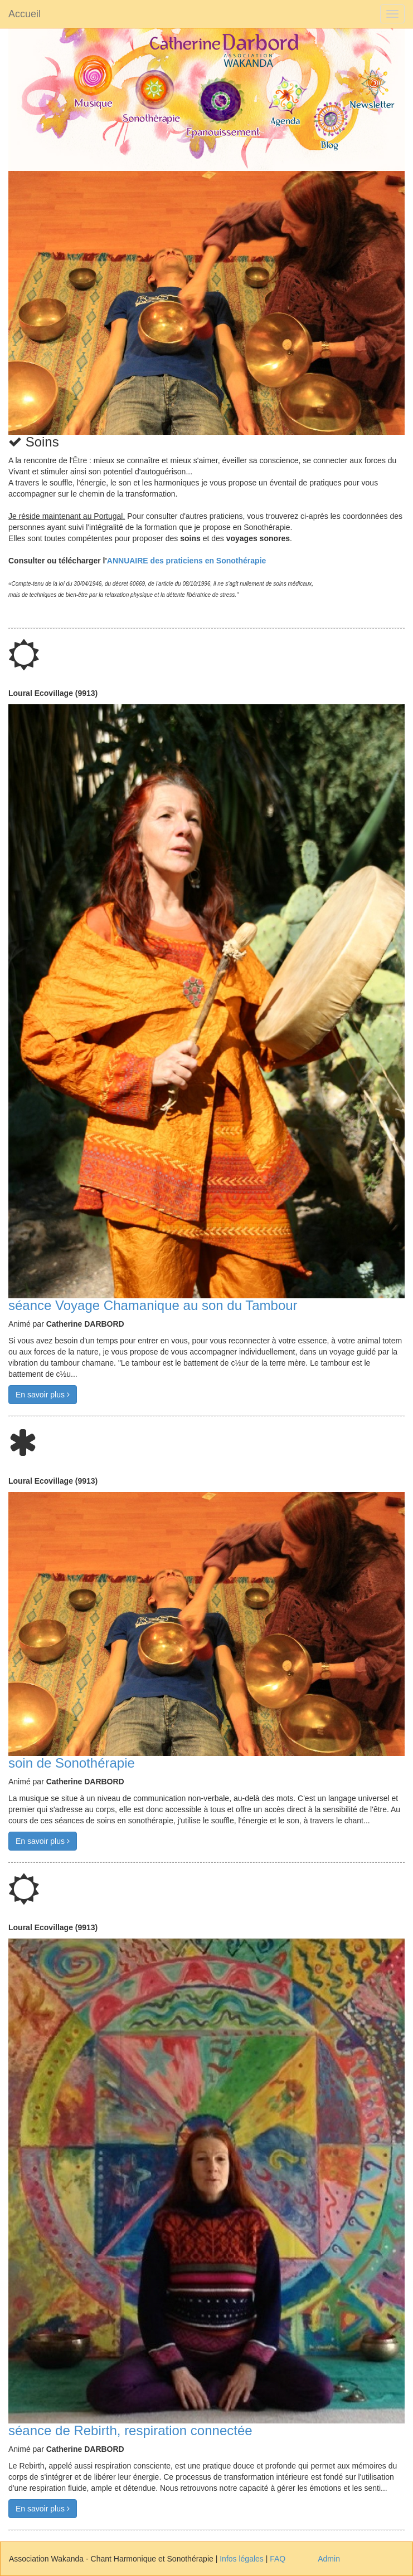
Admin (329, 2558)
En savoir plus (43, 1394)
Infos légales (242, 2558)
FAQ (277, 2558)
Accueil (24, 13)
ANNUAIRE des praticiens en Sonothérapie (186, 560)
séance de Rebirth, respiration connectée (130, 2430)
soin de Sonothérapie (71, 1762)
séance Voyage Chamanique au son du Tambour (153, 1305)
